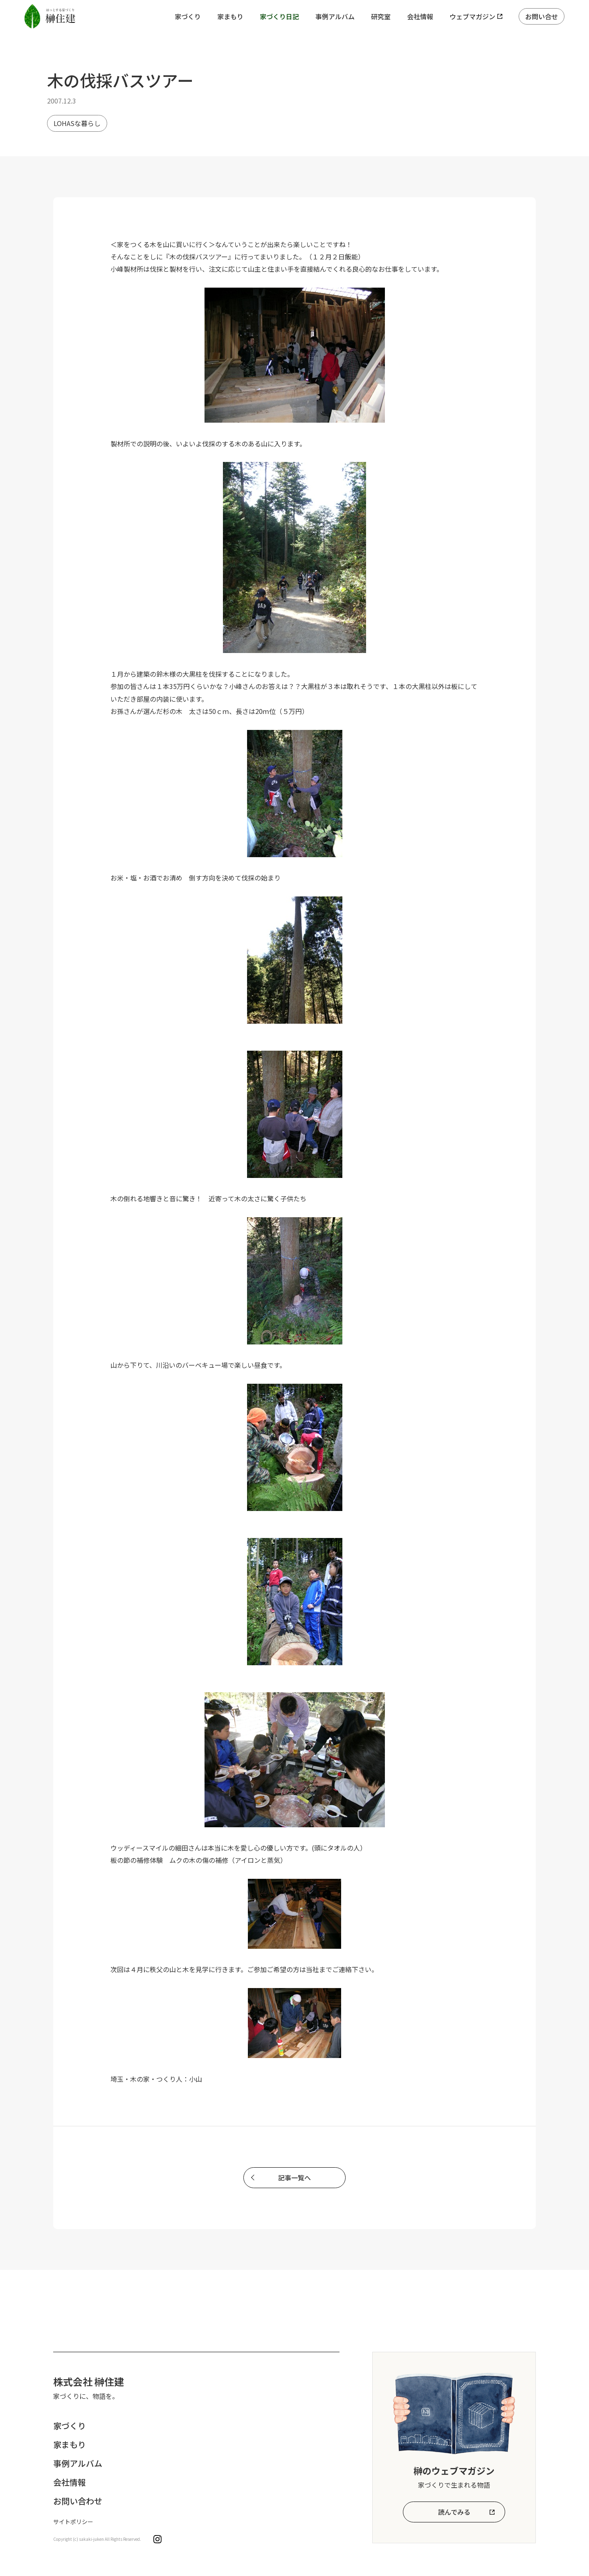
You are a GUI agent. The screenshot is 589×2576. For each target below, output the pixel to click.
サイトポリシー (73, 2521)
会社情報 (420, 16)
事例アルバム (335, 16)
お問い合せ (541, 16)
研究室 (381, 16)
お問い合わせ (77, 2501)
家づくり (188, 16)
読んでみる (454, 2512)
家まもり (230, 16)
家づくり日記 (279, 16)
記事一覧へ (294, 2177)
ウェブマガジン (472, 16)
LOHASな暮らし (77, 123)
